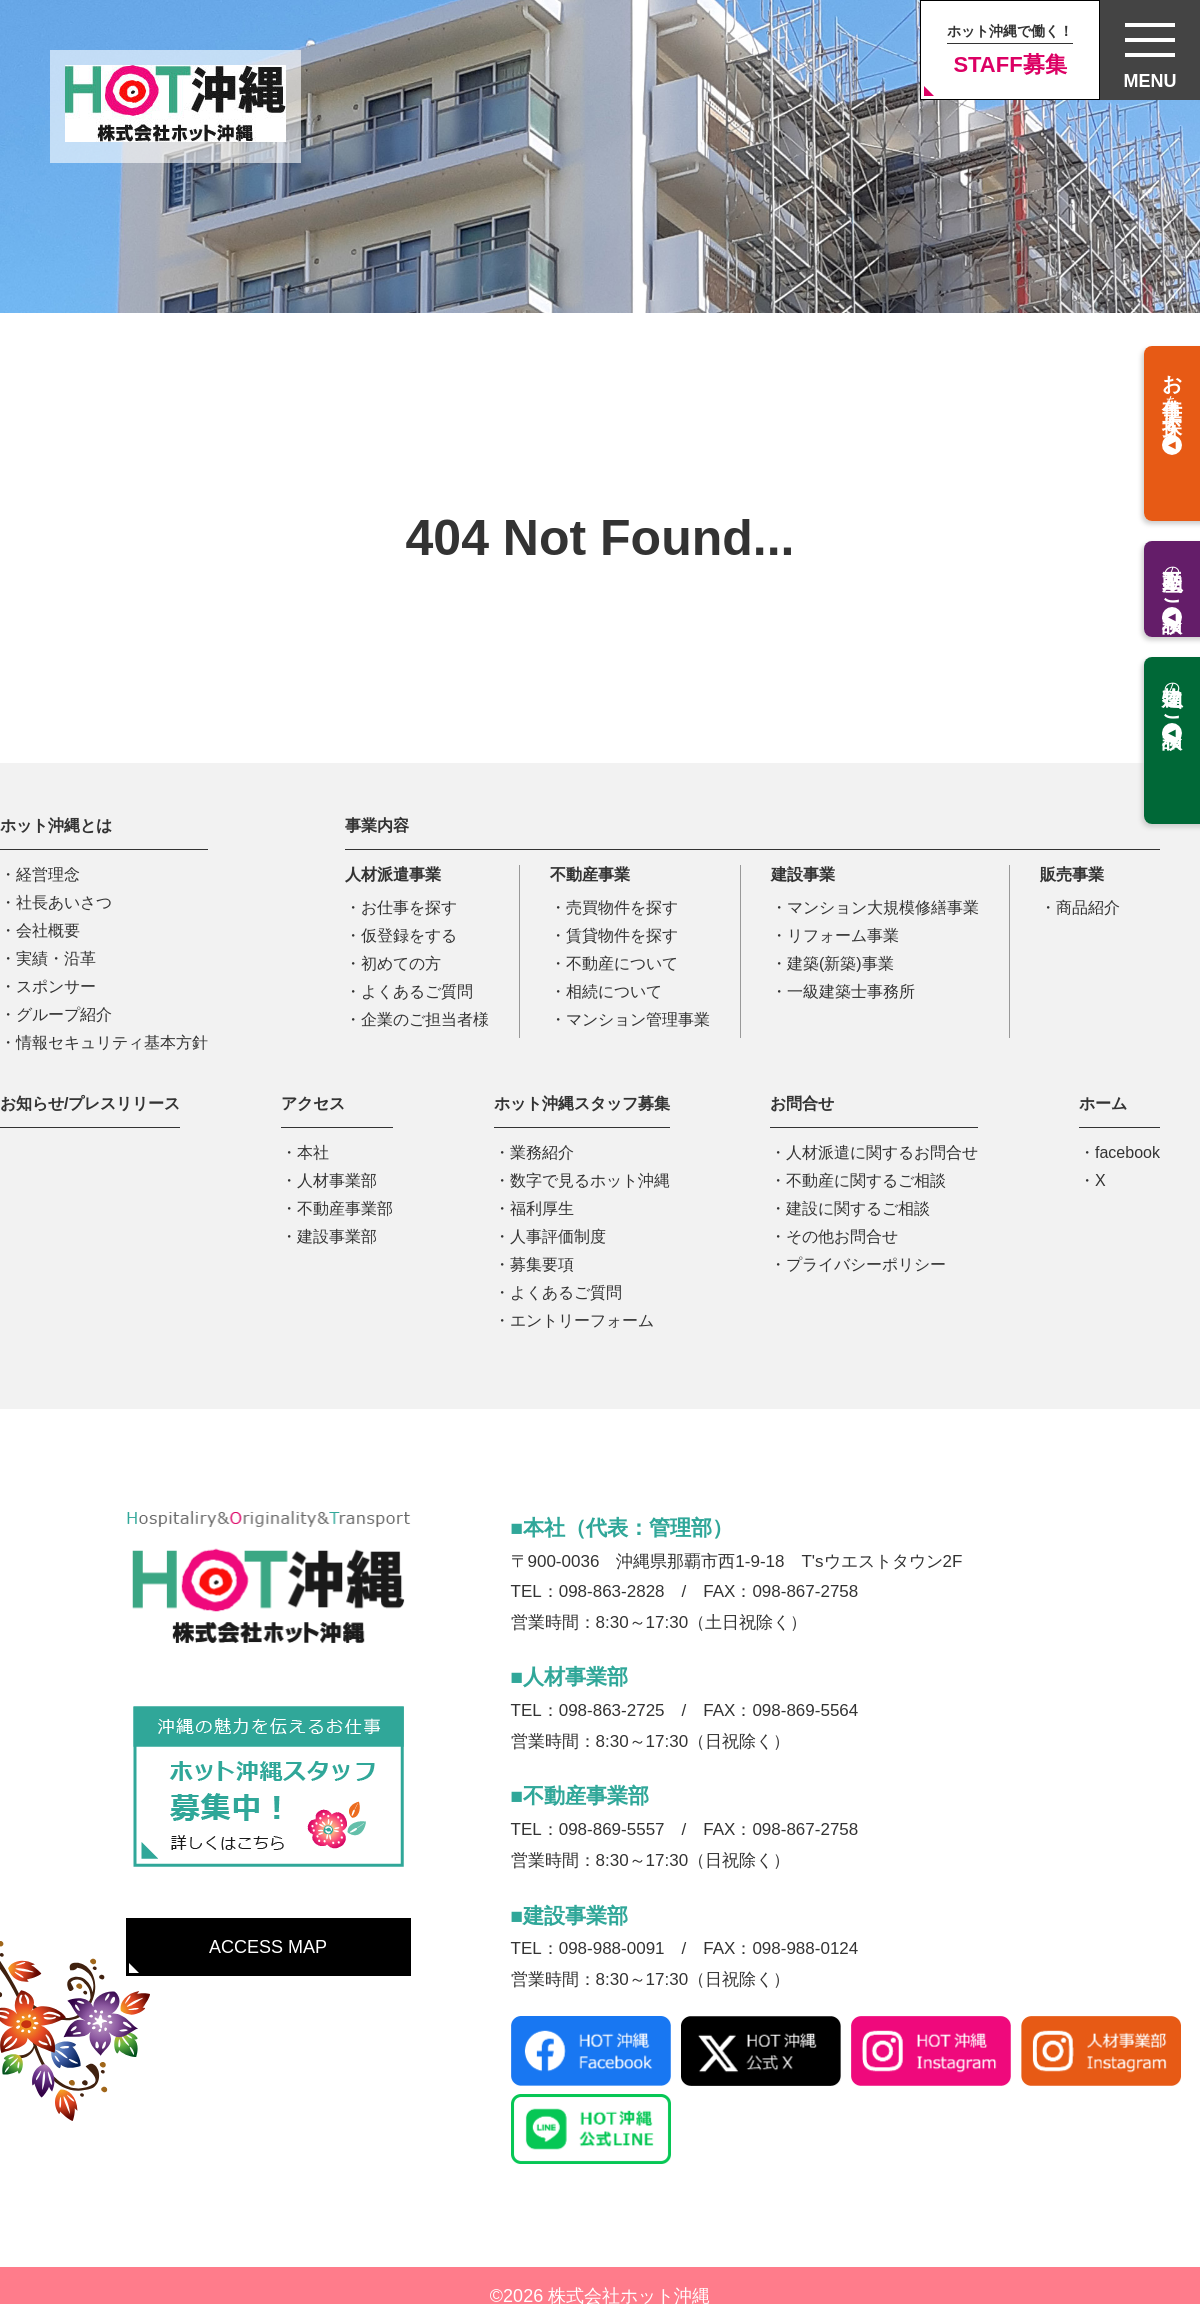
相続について (614, 991)
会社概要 (48, 930)
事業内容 (377, 825)
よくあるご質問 (417, 991)
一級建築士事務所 (851, 991)
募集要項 (542, 1264)
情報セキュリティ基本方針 (112, 1042)
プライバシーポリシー (866, 1264)
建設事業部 (337, 1236)
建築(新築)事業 (840, 963)
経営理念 (48, 874)
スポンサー (56, 986)
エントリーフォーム (582, 1320)
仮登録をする (409, 935)
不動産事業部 (345, 1208)
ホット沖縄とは (56, 825)
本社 (313, 1152)
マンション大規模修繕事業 (883, 907)
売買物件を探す (622, 907)
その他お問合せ (842, 1236)
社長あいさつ (64, 902)
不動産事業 (590, 874)
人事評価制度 (558, 1236)
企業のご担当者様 (425, 1019)
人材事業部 (337, 1180)
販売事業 (1072, 874)
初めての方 (401, 963)
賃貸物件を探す (622, 935)
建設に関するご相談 (858, 1208)
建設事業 (803, 874)
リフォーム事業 (843, 935)
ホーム (1103, 1103)
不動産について (622, 963)
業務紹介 (542, 1152)
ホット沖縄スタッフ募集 (582, 1103)
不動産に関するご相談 (866, 1180)
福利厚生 (542, 1208)
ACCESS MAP (268, 1947)
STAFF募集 (1010, 50)
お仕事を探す (409, 907)
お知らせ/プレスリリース (90, 1103)
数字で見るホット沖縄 (590, 1180)
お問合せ (802, 1103)
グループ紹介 (64, 1014)
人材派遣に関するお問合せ (882, 1152)
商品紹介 (1088, 907)
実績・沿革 (56, 958)
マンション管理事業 (638, 1019)
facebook (1127, 1152)
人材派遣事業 (393, 874)
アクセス (313, 1103)
